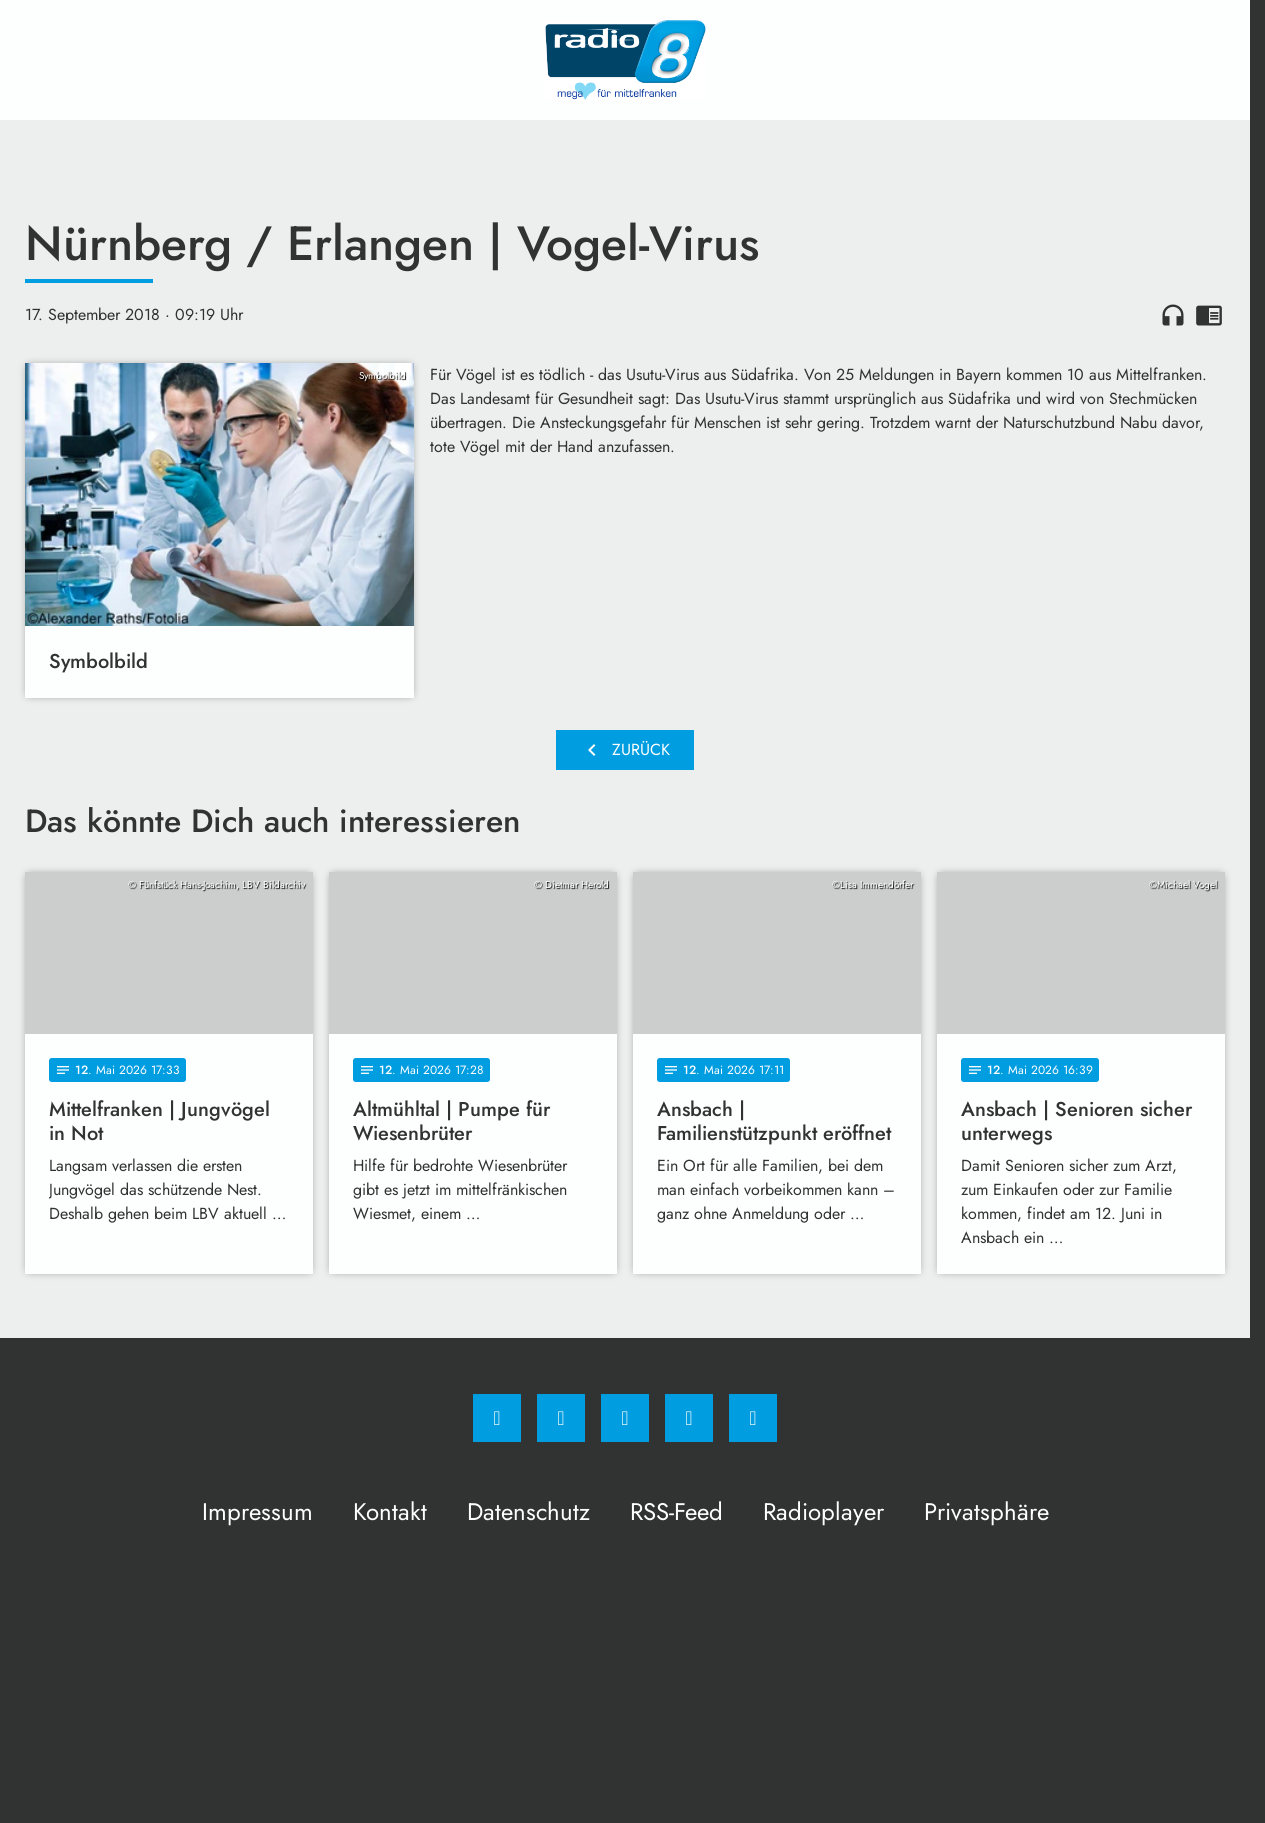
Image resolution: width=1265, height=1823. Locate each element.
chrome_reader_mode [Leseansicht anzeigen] (1209, 315)
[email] (753, 1418)
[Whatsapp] (625, 1418)
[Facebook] (497, 1418)
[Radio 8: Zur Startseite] (625, 60)
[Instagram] (561, 1418)
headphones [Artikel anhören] (1173, 315)
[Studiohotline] (689, 1418)
